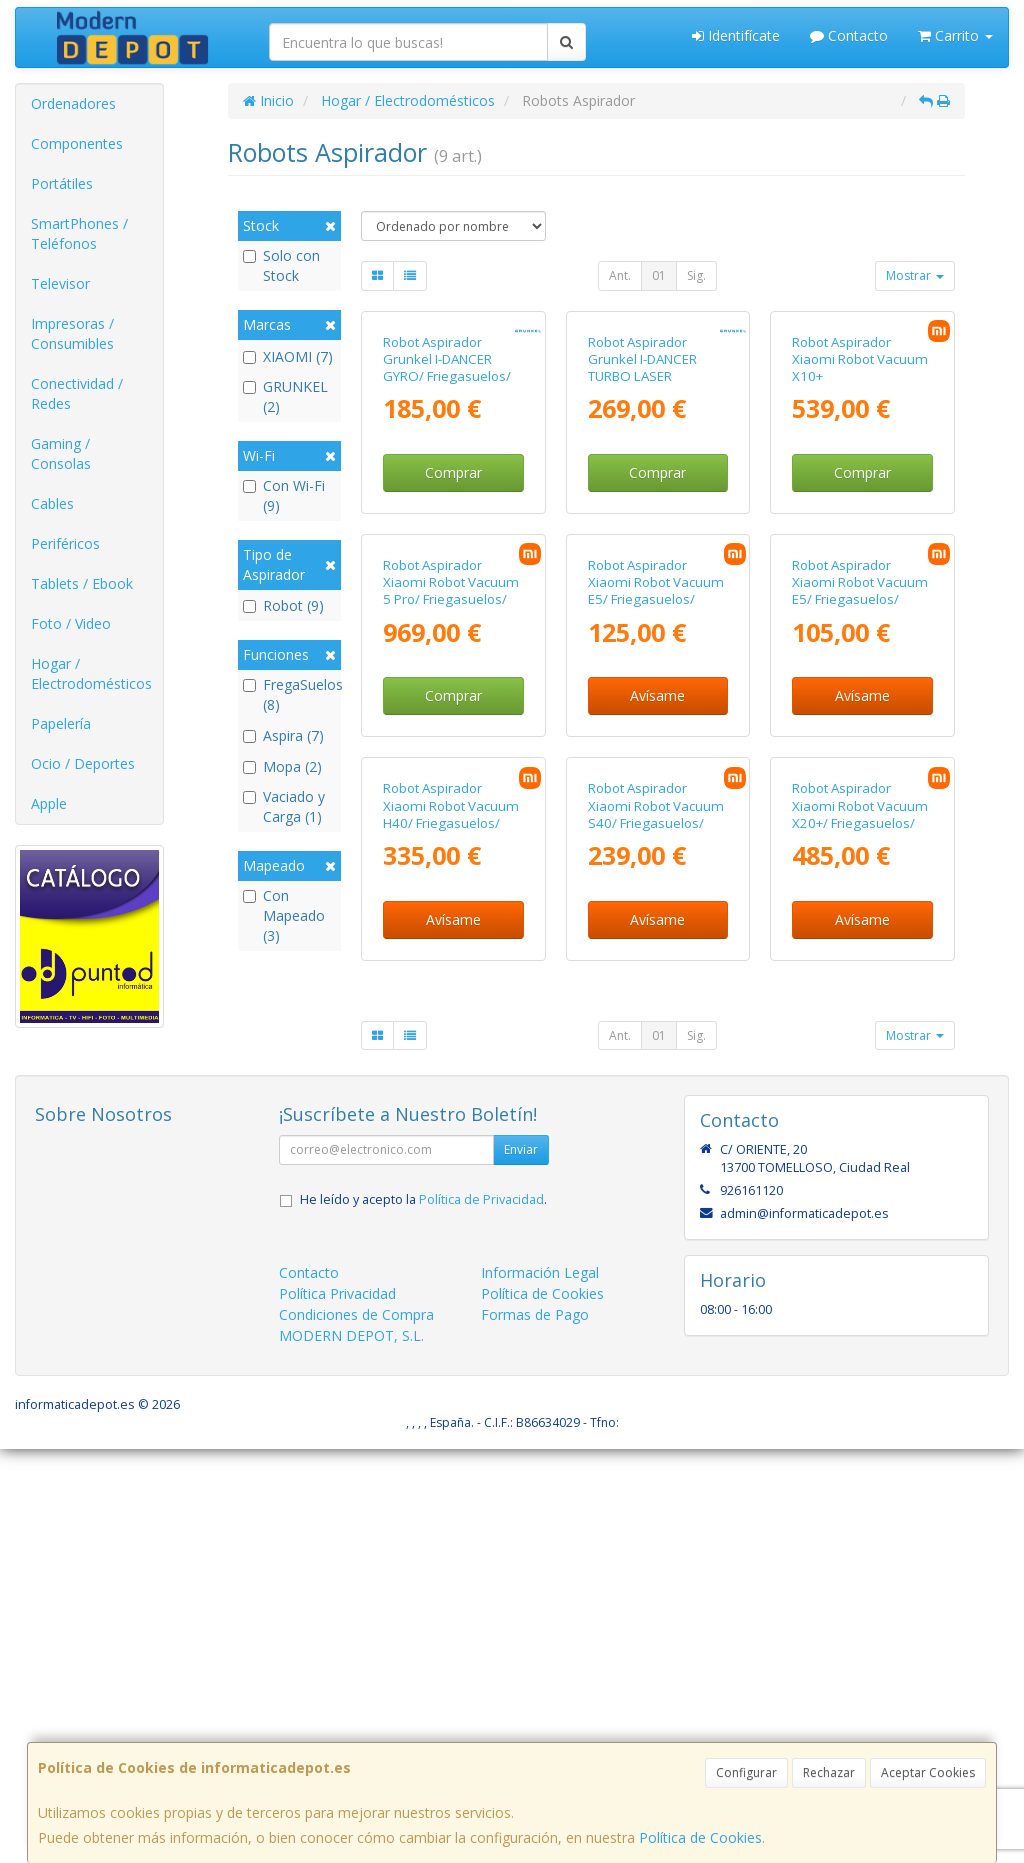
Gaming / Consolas (61, 453)
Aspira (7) (283, 735)
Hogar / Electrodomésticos (91, 673)
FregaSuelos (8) (289, 694)
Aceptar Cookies (928, 1772)
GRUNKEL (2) (285, 396)
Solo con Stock (281, 265)
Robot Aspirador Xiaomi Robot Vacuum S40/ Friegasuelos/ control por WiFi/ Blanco (656, 1236)
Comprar (453, 610)
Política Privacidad (337, 1706)
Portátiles (62, 183)
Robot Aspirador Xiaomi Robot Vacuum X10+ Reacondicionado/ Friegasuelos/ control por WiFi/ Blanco (860, 522)
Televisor (60, 283)
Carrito (955, 35)
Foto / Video (71, 623)
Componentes (77, 143)
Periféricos (65, 543)
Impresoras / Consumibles (72, 333)
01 (659, 275)
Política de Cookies (700, 1837)
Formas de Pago (535, 1727)
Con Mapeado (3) (284, 915)
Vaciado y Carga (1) (284, 806)
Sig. (696, 275)
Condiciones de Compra (356, 1727)
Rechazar (829, 1772)
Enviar (521, 1562)
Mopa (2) (282, 766)
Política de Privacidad (481, 1612)
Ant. (620, 275)
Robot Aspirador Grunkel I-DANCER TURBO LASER (642, 496)
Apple (49, 803)
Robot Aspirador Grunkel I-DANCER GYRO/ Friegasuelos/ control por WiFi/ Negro (452, 505)
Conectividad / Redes (77, 393)
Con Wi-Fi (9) (284, 495)
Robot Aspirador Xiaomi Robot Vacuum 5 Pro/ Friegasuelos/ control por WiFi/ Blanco (451, 874)
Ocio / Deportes (83, 763)
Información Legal (540, 1685)
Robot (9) (283, 605)
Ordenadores (73, 103)
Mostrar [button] (915, 275)
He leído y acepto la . (423, 1612)
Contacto (849, 35)
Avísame (657, 971)
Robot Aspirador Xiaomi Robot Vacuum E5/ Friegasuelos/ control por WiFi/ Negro (657, 866)
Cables (52, 503)
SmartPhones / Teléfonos (79, 233)
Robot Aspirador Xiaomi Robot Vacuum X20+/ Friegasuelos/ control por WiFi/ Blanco (860, 1236)
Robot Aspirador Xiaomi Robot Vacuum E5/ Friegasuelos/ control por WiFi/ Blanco (860, 874)
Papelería (61, 723)
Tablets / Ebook (82, 583)
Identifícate (736, 35)
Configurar (746, 1772)
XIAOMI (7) (288, 356)
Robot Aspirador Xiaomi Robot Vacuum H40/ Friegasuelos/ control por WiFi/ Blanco (451, 1236)
